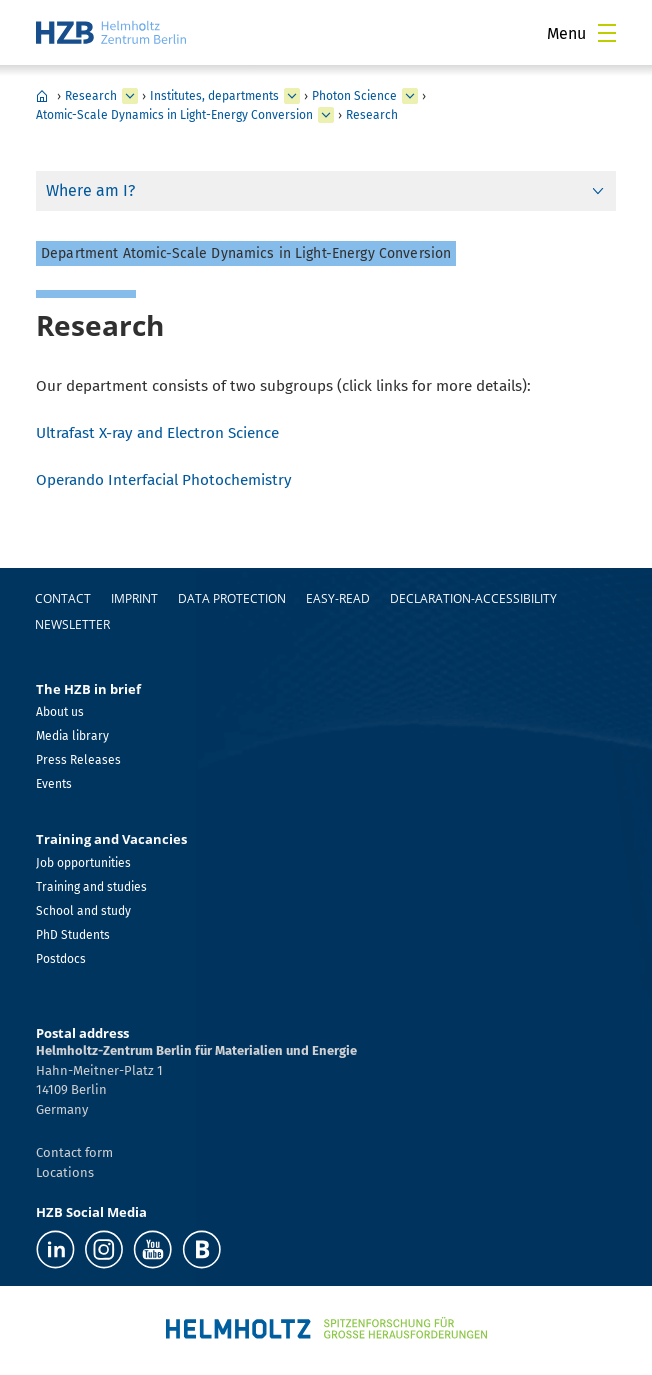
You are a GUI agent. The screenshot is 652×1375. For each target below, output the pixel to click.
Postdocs (61, 959)
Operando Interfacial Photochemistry (164, 480)
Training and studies (91, 887)
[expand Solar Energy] (410, 96)
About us (60, 712)
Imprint (134, 598)
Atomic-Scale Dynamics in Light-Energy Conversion (174, 115)
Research (91, 96)
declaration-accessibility (473, 598)
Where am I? (90, 190)
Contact (63, 598)
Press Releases (78, 760)
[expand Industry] (130, 96)
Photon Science (354, 96)
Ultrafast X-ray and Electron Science (157, 433)
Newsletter (72, 624)
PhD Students (73, 935)
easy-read (338, 598)
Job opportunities (83, 863)
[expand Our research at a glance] (292, 96)
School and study (83, 911)
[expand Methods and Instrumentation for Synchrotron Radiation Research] (326, 115)
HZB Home (42, 96)
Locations (65, 1172)
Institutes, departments (214, 96)
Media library (72, 736)
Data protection (232, 598)
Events (54, 784)
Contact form (74, 1152)
